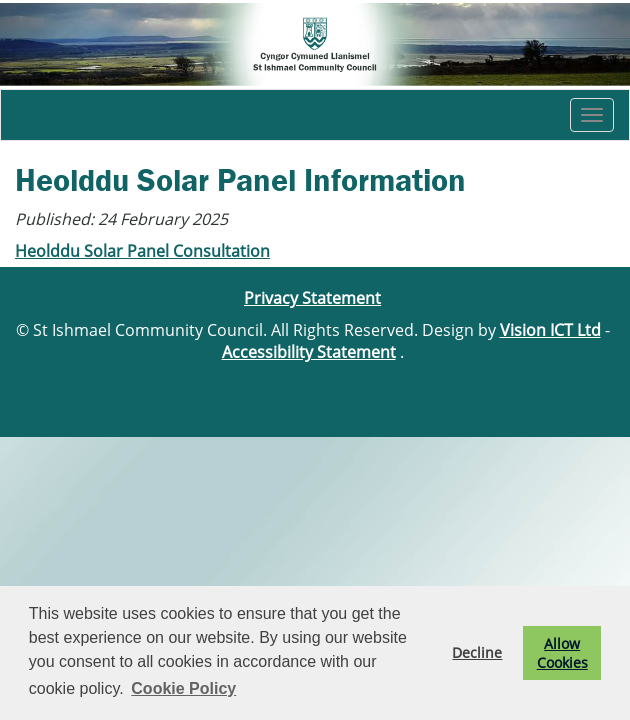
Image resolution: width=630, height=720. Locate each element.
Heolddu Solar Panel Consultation (142, 251)
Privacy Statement (312, 298)
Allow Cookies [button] (562, 653)
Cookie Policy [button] (183, 688)
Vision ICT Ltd (550, 330)
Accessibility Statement (309, 352)
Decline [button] (477, 652)
